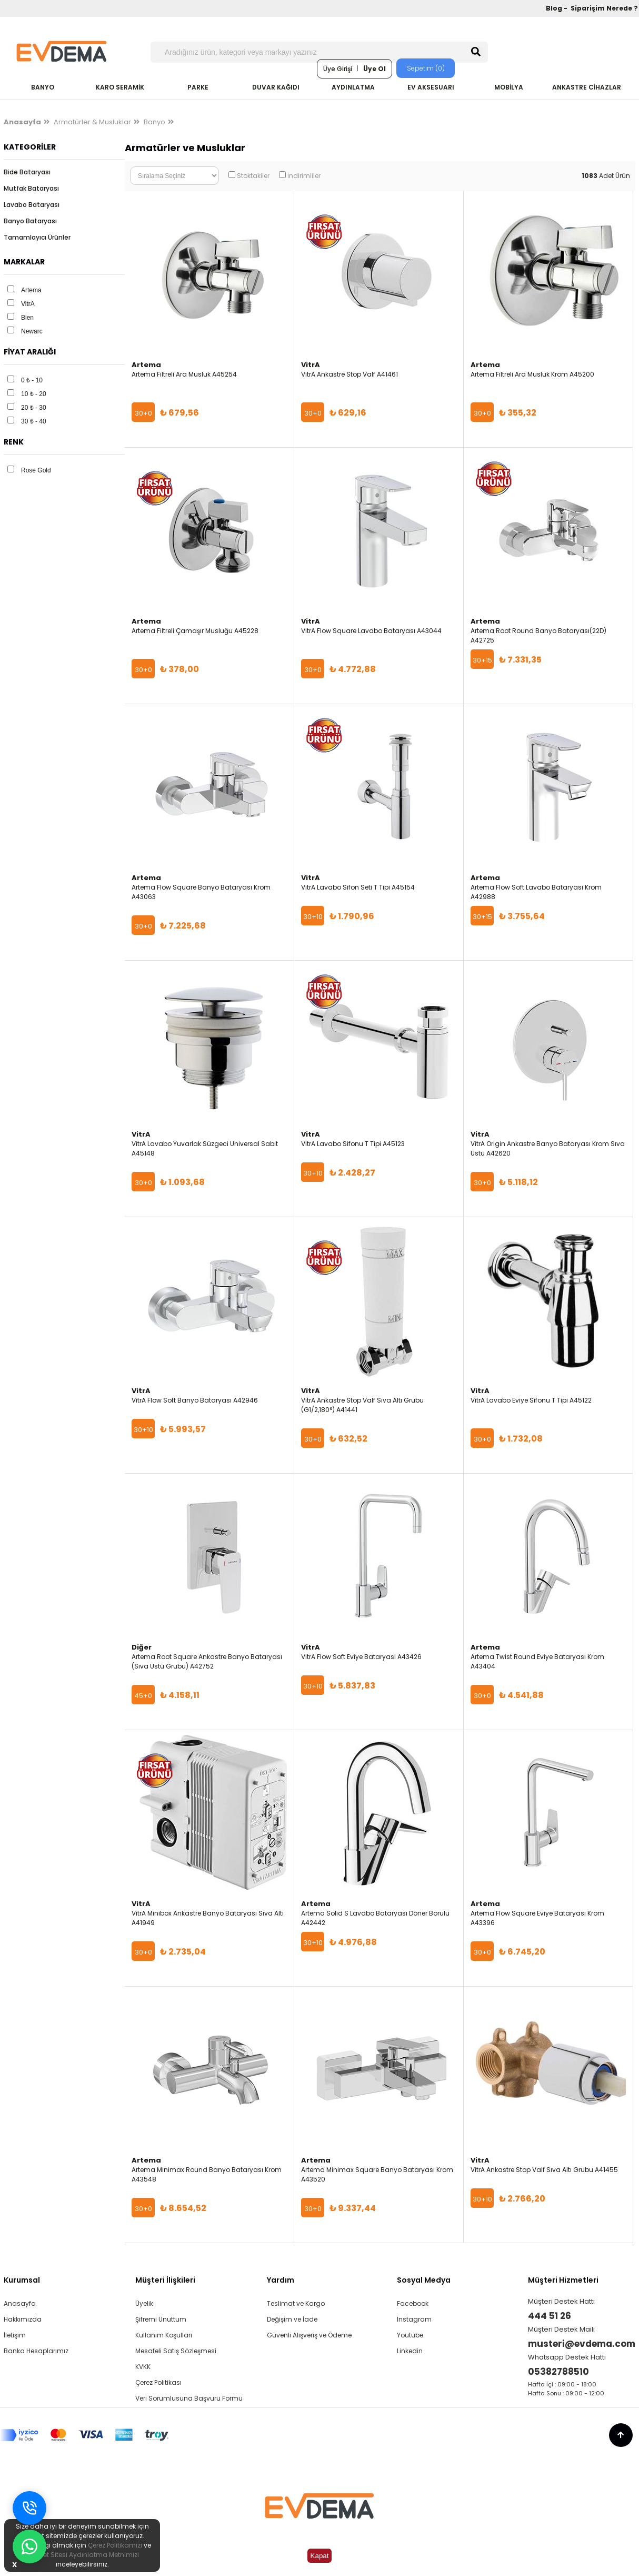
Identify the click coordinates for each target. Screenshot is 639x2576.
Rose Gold (36, 470)
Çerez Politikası (158, 2382)
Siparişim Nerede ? (604, 8)
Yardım (280, 2280)
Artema (31, 290)
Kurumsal (22, 2280)
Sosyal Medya (424, 2280)
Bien (27, 317)
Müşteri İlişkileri (165, 2280)
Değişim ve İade (292, 2319)
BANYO (42, 87)
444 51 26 (549, 2316)
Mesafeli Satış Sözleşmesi (175, 2350)
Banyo (154, 122)
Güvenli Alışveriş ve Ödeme (309, 2335)
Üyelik (144, 2303)
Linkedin (410, 2350)
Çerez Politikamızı (115, 2545)
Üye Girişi (337, 68)
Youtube (410, 2335)
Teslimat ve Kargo (296, 2303)
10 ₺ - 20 (33, 394)
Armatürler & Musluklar (92, 122)
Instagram (414, 2319)
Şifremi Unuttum (160, 2319)
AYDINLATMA (353, 87)
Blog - (557, 8)
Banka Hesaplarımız (36, 2350)
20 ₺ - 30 (33, 407)
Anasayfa (20, 2303)
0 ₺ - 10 (32, 380)
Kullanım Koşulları (163, 2335)
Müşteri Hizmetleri (563, 2280)
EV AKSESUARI (430, 87)
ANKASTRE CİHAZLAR (586, 87)
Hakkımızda (23, 2319)
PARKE (197, 87)
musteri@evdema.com (581, 2344)
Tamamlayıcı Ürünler (37, 237)
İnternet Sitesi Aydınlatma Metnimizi (82, 2554)
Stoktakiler (253, 175)
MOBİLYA (508, 87)
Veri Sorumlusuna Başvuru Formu (189, 2398)
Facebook (412, 2303)
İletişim (15, 2335)
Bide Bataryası (27, 171)
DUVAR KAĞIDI (275, 87)
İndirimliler (304, 175)
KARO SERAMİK (120, 87)
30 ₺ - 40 (33, 421)
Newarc (32, 331)
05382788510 (558, 2371)
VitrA (28, 304)
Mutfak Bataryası (31, 188)
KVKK (143, 2366)
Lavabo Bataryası (31, 204)
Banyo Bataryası (30, 220)
